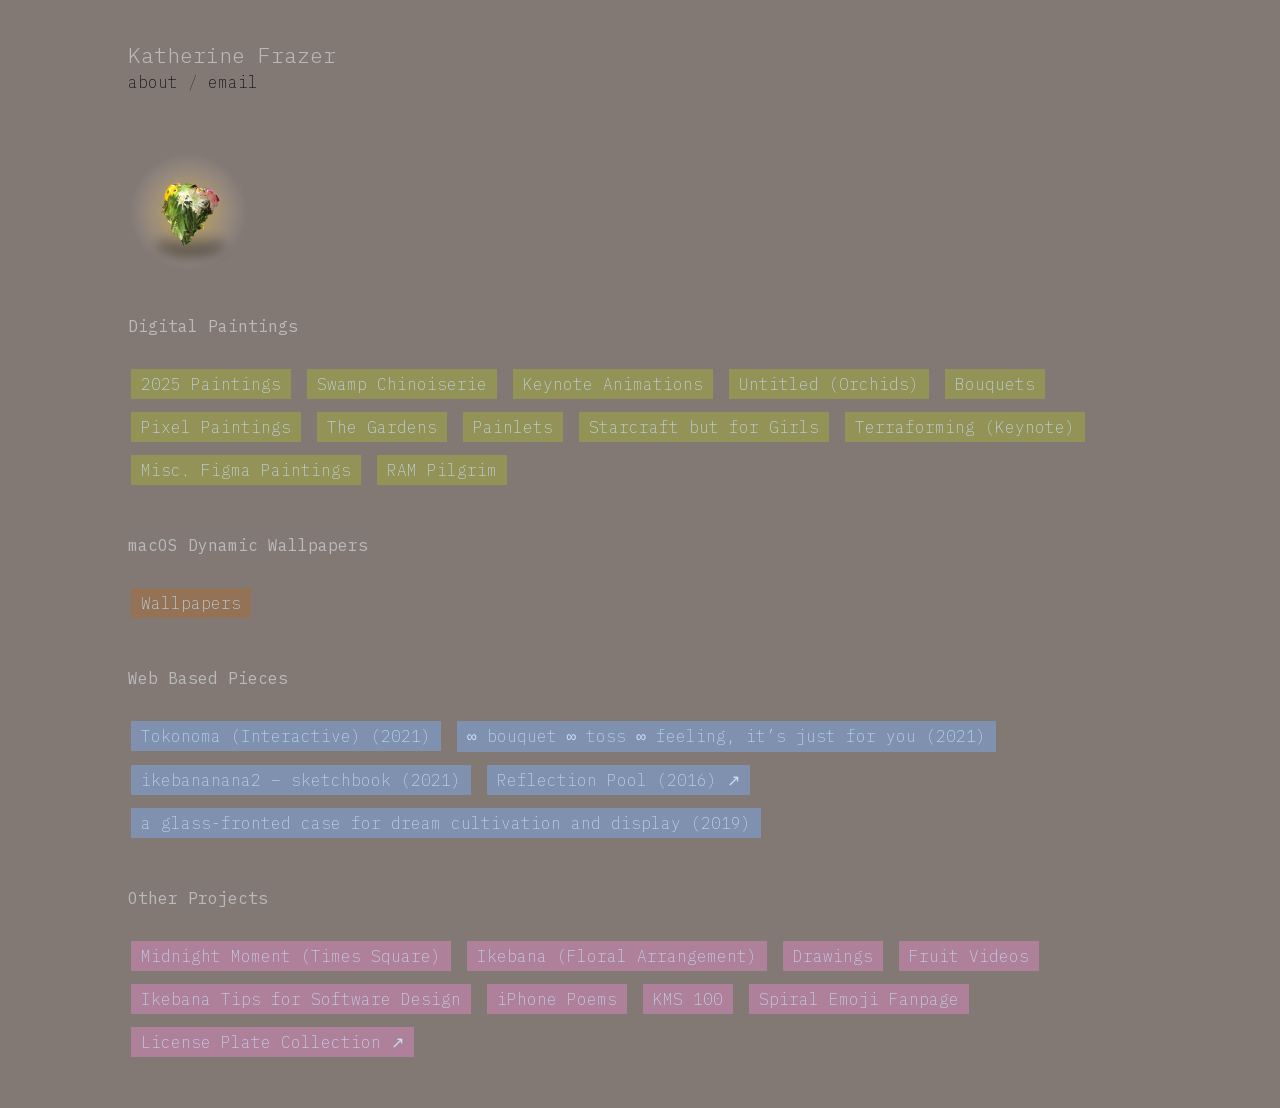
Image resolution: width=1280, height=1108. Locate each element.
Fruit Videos (969, 957)
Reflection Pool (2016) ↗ (618, 781)
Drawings (833, 957)
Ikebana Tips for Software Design (301, 1000)
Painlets (513, 427)
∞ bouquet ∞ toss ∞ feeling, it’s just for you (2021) (726, 737)
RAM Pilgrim (442, 470)
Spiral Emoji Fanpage (859, 1000)
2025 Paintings (211, 384)
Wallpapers (191, 603)
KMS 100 (688, 1000)
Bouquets (995, 384)
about (153, 82)
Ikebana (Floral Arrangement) (617, 957)
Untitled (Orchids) (829, 384)
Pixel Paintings (216, 427)
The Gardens (382, 427)
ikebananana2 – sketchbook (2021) (301, 781)
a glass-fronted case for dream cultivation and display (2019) (446, 824)
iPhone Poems (557, 1000)
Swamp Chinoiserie (402, 384)
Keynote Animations (613, 384)
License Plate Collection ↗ (272, 1043)
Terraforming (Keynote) (965, 427)
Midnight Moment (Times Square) (291, 957)
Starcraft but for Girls (704, 427)
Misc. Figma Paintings (246, 470)
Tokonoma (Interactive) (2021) (286, 737)
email (233, 82)
